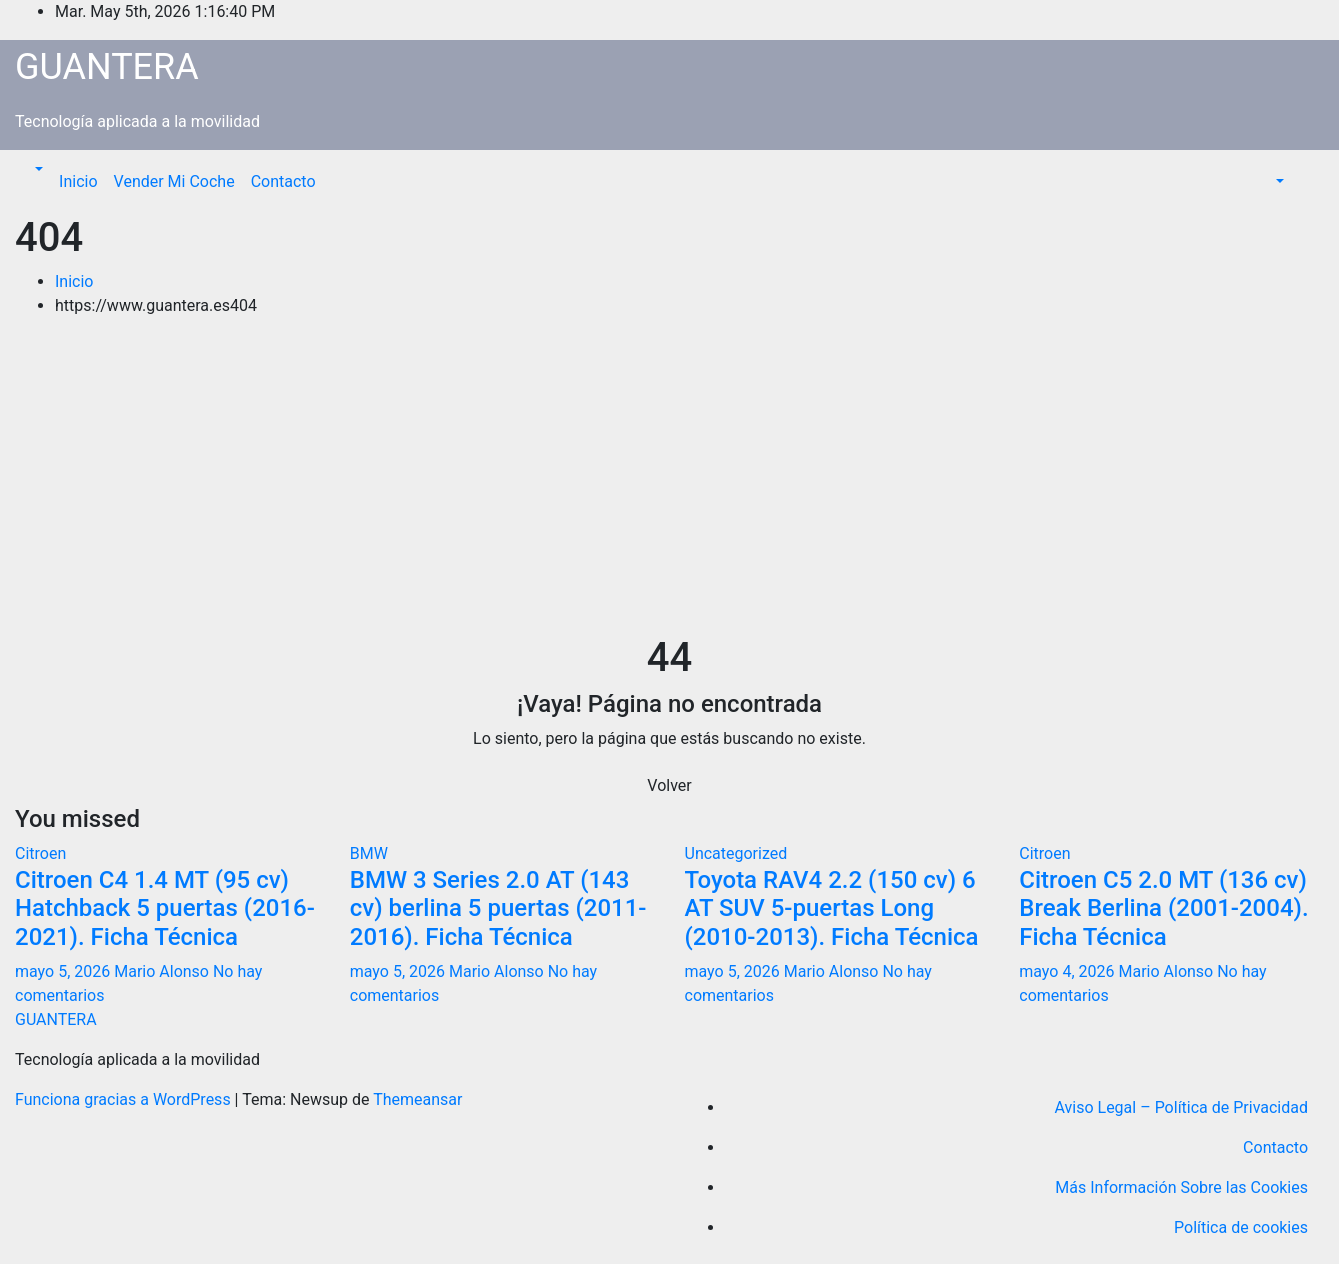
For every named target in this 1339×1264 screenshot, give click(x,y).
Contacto (283, 181)
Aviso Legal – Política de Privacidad (1181, 1107)
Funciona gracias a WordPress (125, 1099)
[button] (37, 169)
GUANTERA (107, 67)
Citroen (40, 853)
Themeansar (417, 1099)
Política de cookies (1241, 1227)
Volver (669, 785)
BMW (369, 853)
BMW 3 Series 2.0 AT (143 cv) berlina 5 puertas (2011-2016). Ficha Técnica (498, 909)
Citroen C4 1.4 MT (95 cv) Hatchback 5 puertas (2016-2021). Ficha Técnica (165, 909)
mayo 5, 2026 (64, 971)
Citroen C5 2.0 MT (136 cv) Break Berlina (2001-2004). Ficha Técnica (1163, 909)
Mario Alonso (163, 971)
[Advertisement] (670, 484)
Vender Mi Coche (174, 181)
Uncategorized (736, 853)
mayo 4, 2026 (1068, 971)
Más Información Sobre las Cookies (1181, 1187)
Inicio (78, 181)
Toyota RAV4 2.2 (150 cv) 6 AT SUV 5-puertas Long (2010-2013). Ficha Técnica (832, 909)
